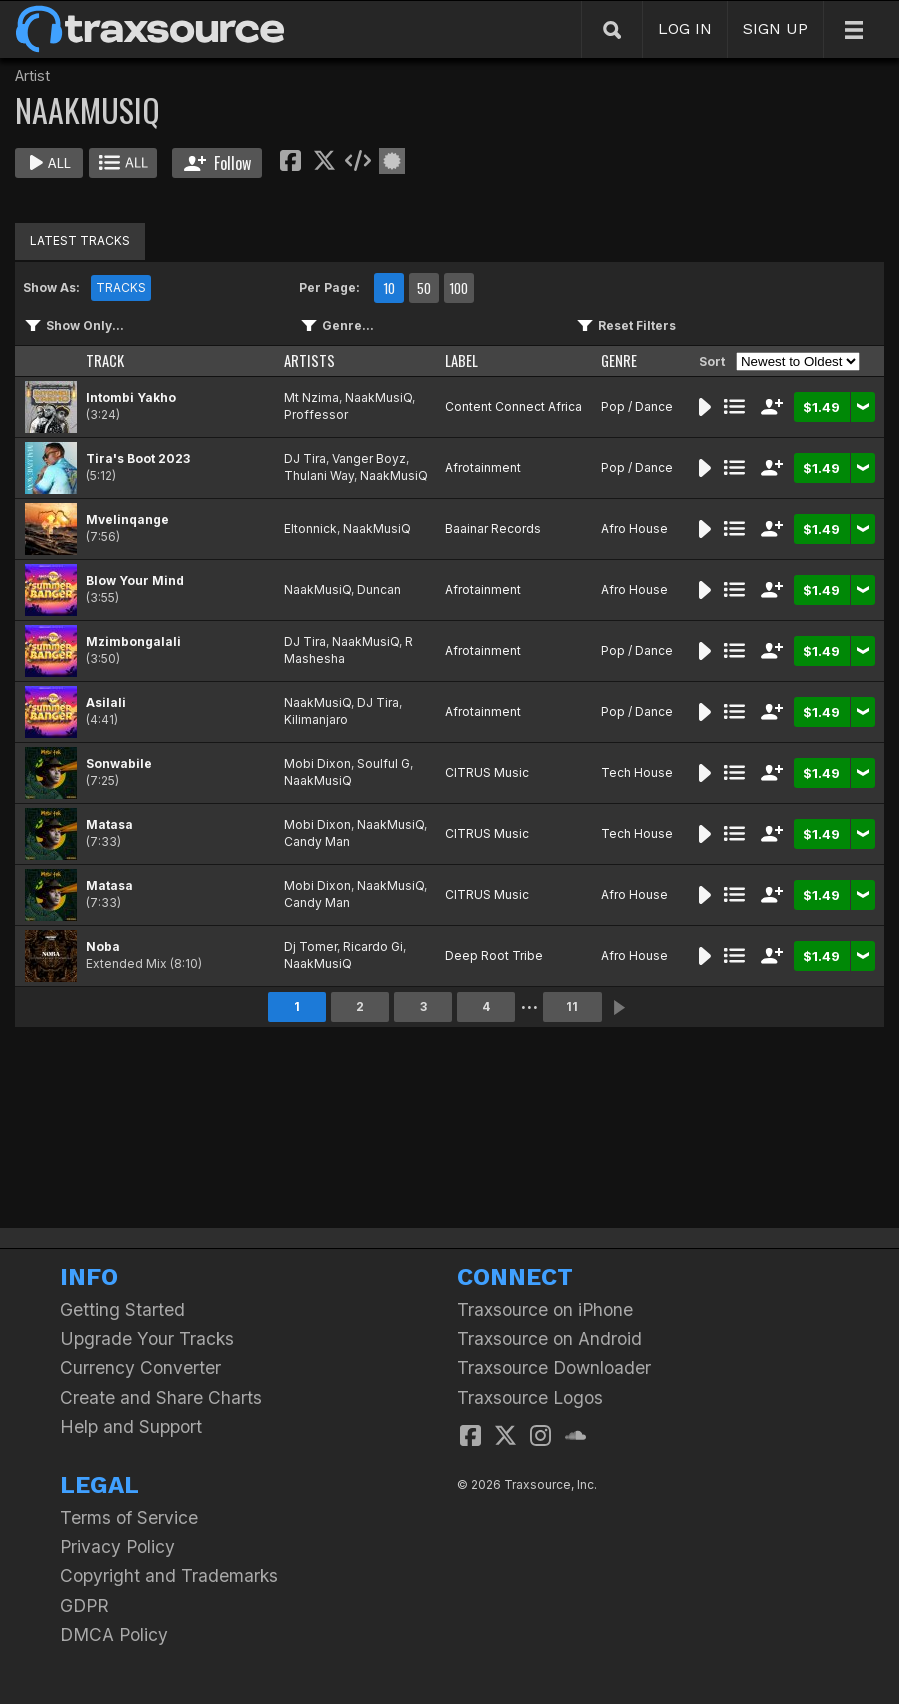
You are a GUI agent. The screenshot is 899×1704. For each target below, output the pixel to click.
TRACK (105, 360)
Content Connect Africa (513, 406)
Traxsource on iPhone (545, 1309)
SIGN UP (775, 28)
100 (458, 288)
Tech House (637, 772)
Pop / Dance (637, 406)
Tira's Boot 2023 (138, 458)
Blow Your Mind (135, 580)
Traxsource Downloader (554, 1367)
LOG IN (685, 28)
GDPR (84, 1605)
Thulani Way (319, 475)
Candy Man (317, 841)
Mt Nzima (311, 397)
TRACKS (121, 287)
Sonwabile (119, 763)
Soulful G (383, 763)
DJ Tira (305, 458)
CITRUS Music (487, 772)
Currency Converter (140, 1367)
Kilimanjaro (316, 719)
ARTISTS (309, 360)
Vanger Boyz (369, 458)
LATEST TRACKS (80, 240)
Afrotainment (483, 467)
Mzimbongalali (133, 641)
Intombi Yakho (131, 397)
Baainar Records (493, 528)
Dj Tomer (310, 946)
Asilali (106, 702)
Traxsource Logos (530, 1397)
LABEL (461, 360)
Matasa (109, 824)
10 (389, 288)
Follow (217, 163)
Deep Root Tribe (494, 955)
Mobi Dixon (317, 763)
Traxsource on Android (549, 1338)
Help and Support (131, 1426)
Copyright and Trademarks (169, 1575)
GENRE (619, 360)
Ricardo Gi (373, 946)
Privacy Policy (117, 1546)
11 (572, 1006)
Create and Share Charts (161, 1397)
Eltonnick (310, 528)
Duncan (379, 589)
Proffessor (316, 414)
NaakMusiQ (378, 397)
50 (424, 288)
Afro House (634, 528)
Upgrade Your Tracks (147, 1338)
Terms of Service (129, 1517)
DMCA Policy (114, 1634)
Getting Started (122, 1309)
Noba (103, 946)
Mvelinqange (127, 519)
